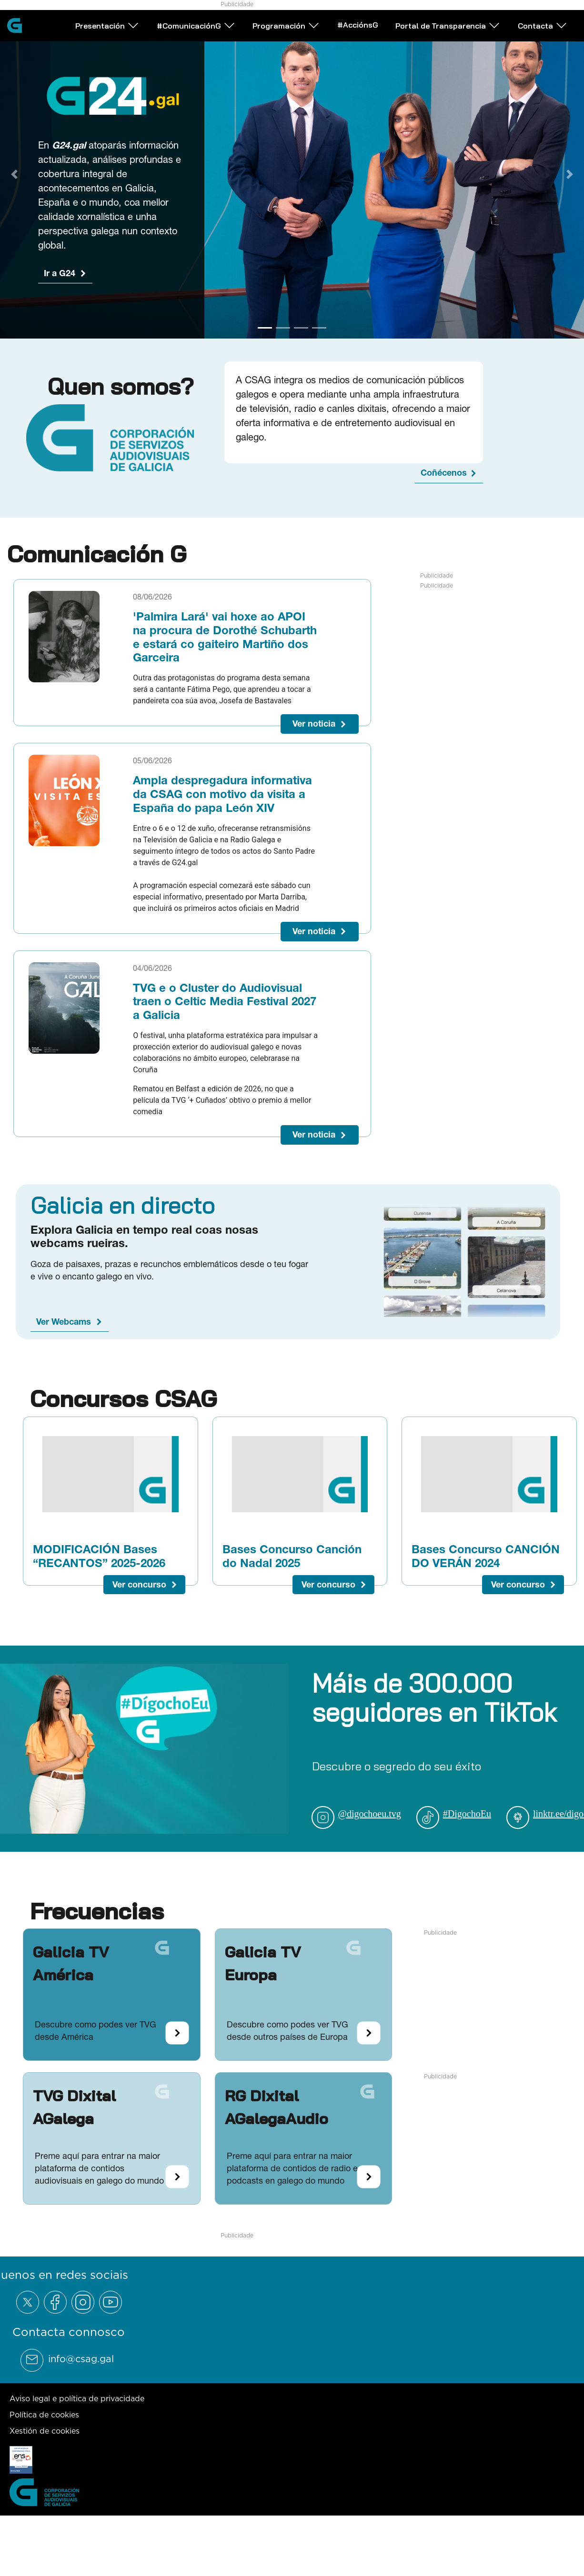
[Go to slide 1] (265, 328)
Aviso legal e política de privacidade (77, 2398)
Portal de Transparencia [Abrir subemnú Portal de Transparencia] (481, 38)
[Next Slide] (569, 174)
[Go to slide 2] (283, 328)
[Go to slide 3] (301, 328)
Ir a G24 (59, 273)
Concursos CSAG (123, 1398)
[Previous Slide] (14, 174)
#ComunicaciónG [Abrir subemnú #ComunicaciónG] (229, 38)
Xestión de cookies (45, 2431)
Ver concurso (139, 1584)
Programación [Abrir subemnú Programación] (319, 38)
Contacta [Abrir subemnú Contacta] (133, 69)
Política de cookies (44, 2414)
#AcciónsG (391, 37)
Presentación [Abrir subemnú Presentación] (140, 38)
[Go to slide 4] (319, 328)
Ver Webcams (63, 1321)
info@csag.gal (81, 2359)
